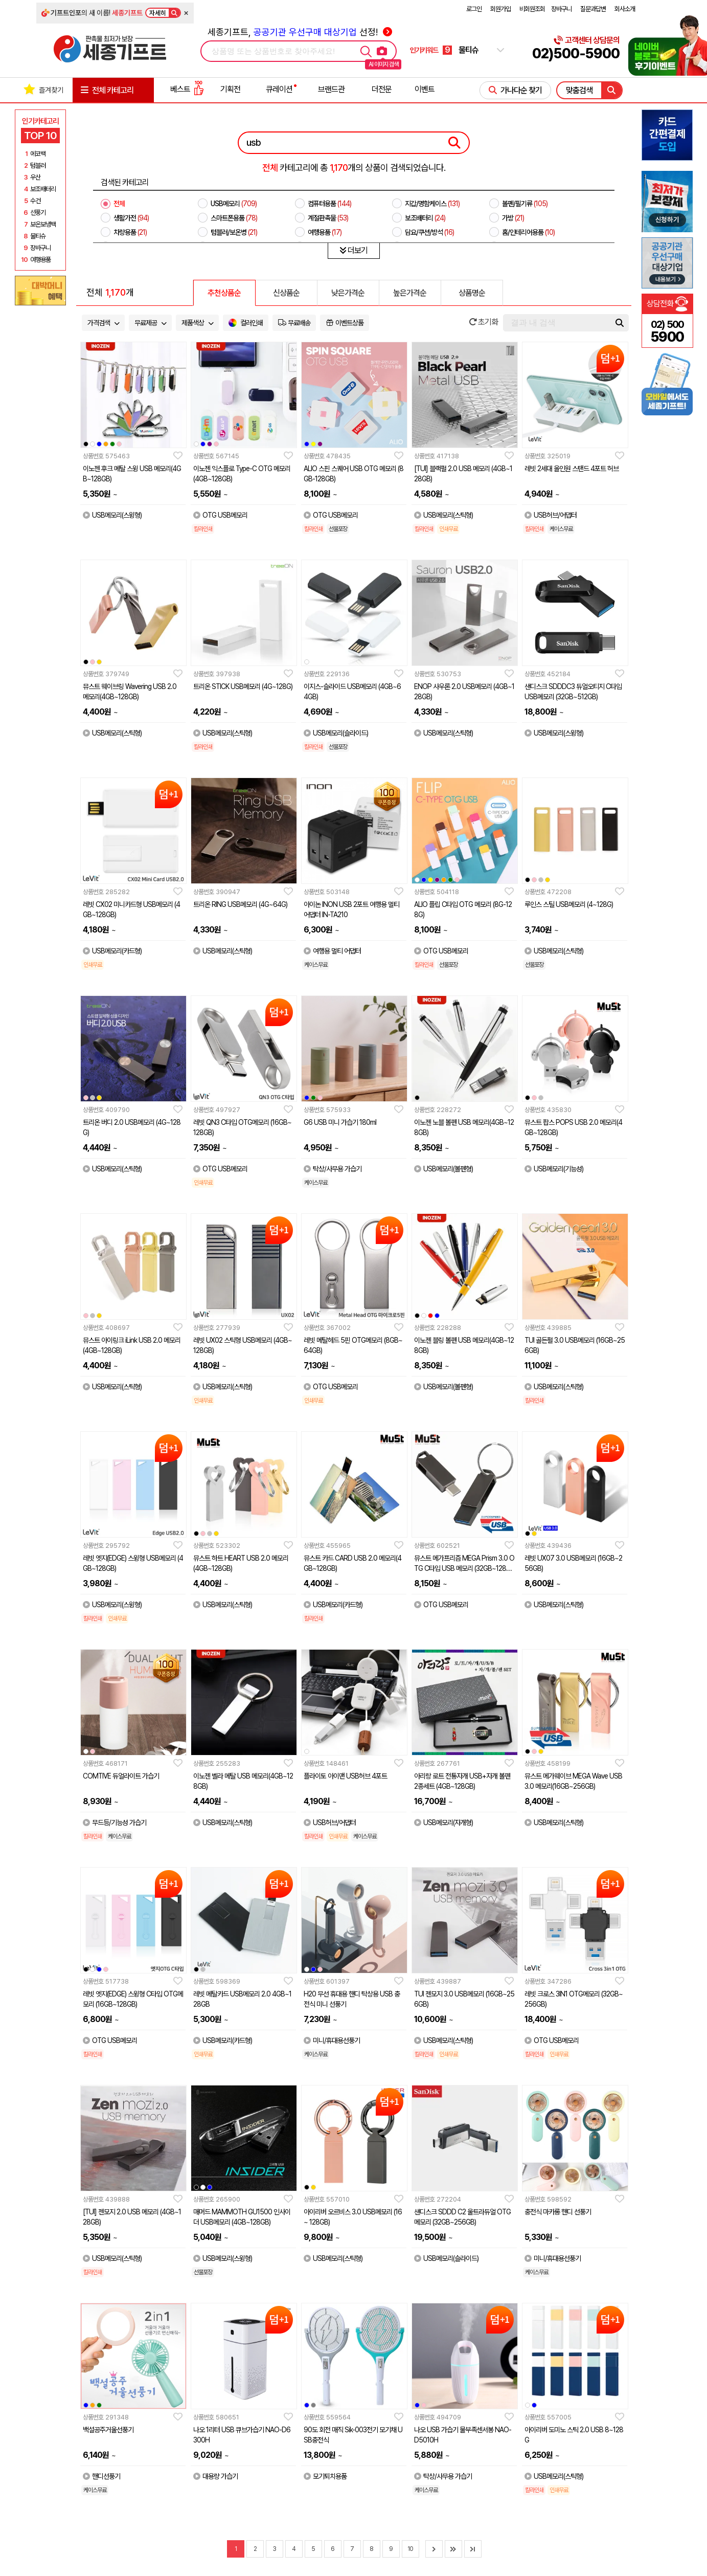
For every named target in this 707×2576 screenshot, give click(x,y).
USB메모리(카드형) (112, 951)
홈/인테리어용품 (528, 232)
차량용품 (130, 232)
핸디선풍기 (101, 2476)
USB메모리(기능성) (553, 1169)
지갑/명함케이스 (432, 203)
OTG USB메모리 (220, 515)
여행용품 (324, 232)
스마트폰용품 (234, 218)
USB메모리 (234, 203)
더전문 (382, 89)
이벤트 (425, 89)
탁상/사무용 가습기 (332, 1169)
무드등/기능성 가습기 (114, 1822)
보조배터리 (425, 218)
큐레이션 (279, 89)
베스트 (187, 89)
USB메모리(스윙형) (112, 515)
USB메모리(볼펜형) (443, 1169)
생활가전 (131, 218)
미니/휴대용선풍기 (332, 2040)
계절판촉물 (328, 218)
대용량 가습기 (215, 2476)
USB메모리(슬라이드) (336, 733)
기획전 (230, 89)
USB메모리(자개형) (443, 1822)
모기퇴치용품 (325, 2476)
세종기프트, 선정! (300, 32)
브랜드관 (331, 89)
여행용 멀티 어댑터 (332, 951)
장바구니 (561, 9)
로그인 (474, 9)
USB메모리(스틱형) (443, 515)
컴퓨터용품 (329, 203)
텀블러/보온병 (234, 232)
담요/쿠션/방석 (429, 232)
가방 (513, 218)
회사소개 (624, 9)
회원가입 (500, 9)
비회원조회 (532, 9)
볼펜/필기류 (525, 203)
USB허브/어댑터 (550, 515)
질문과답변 (593, 9)
